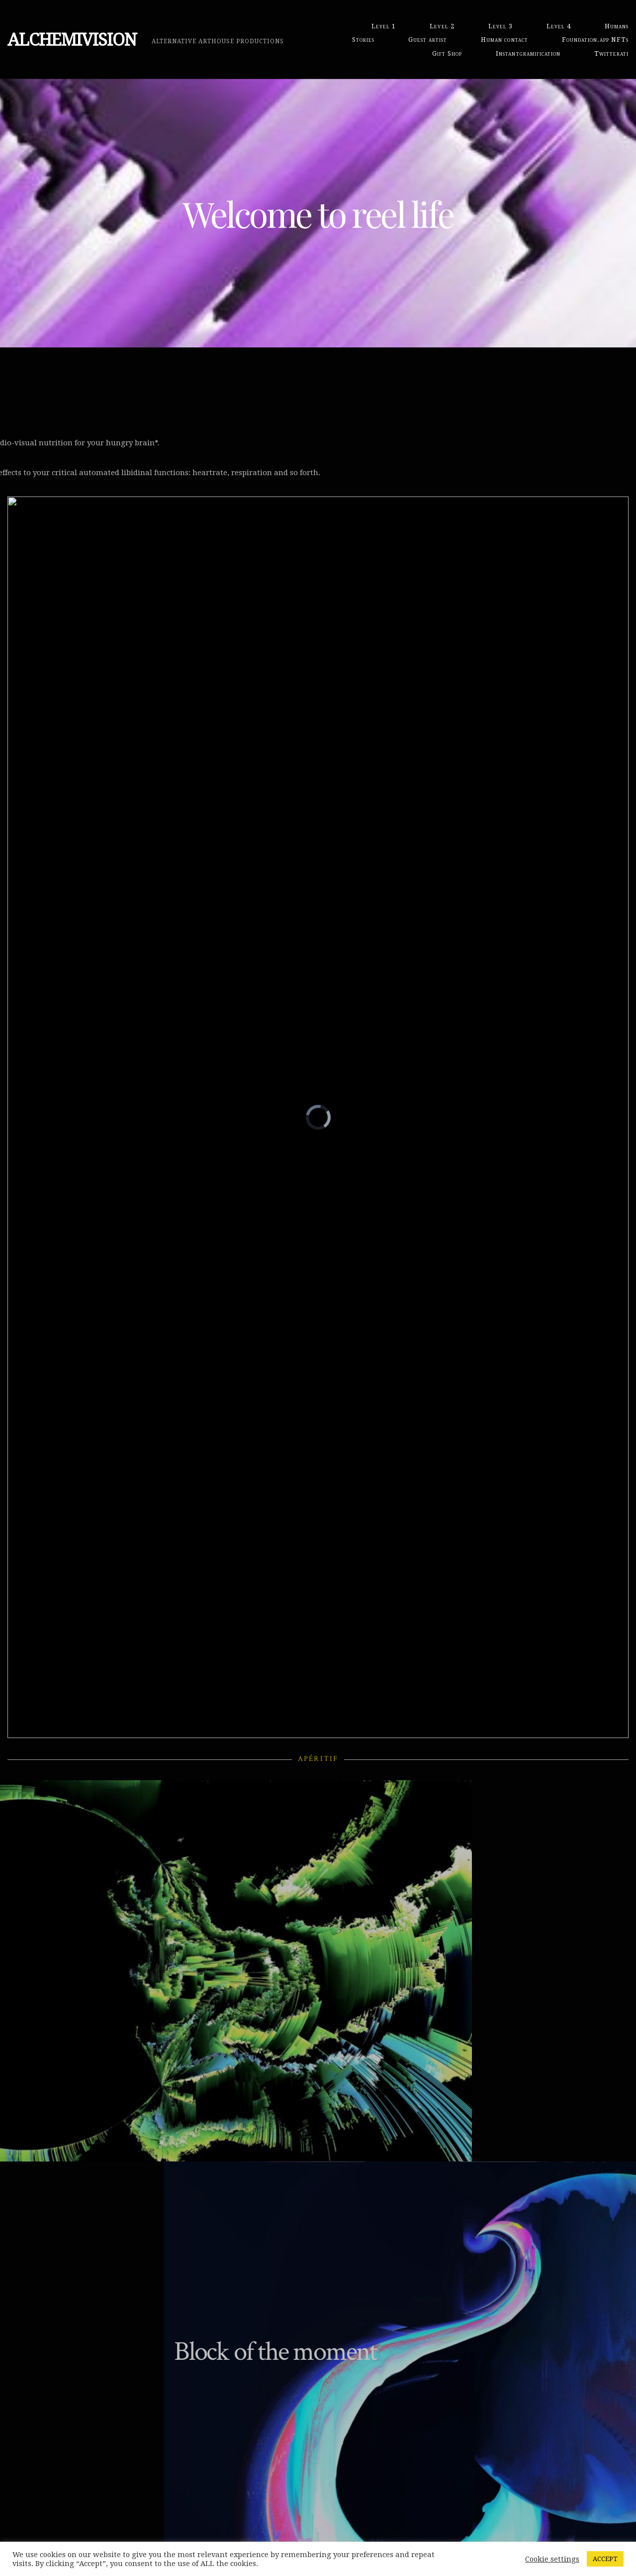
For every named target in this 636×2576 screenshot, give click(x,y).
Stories (363, 39)
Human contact (504, 39)
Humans (617, 26)
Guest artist (427, 39)
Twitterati (611, 53)
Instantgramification (528, 53)
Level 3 (500, 26)
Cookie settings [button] (552, 2559)
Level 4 (558, 26)
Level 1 (383, 26)
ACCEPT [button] (605, 2559)
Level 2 (442, 26)
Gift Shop (447, 53)
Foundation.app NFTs (595, 39)
